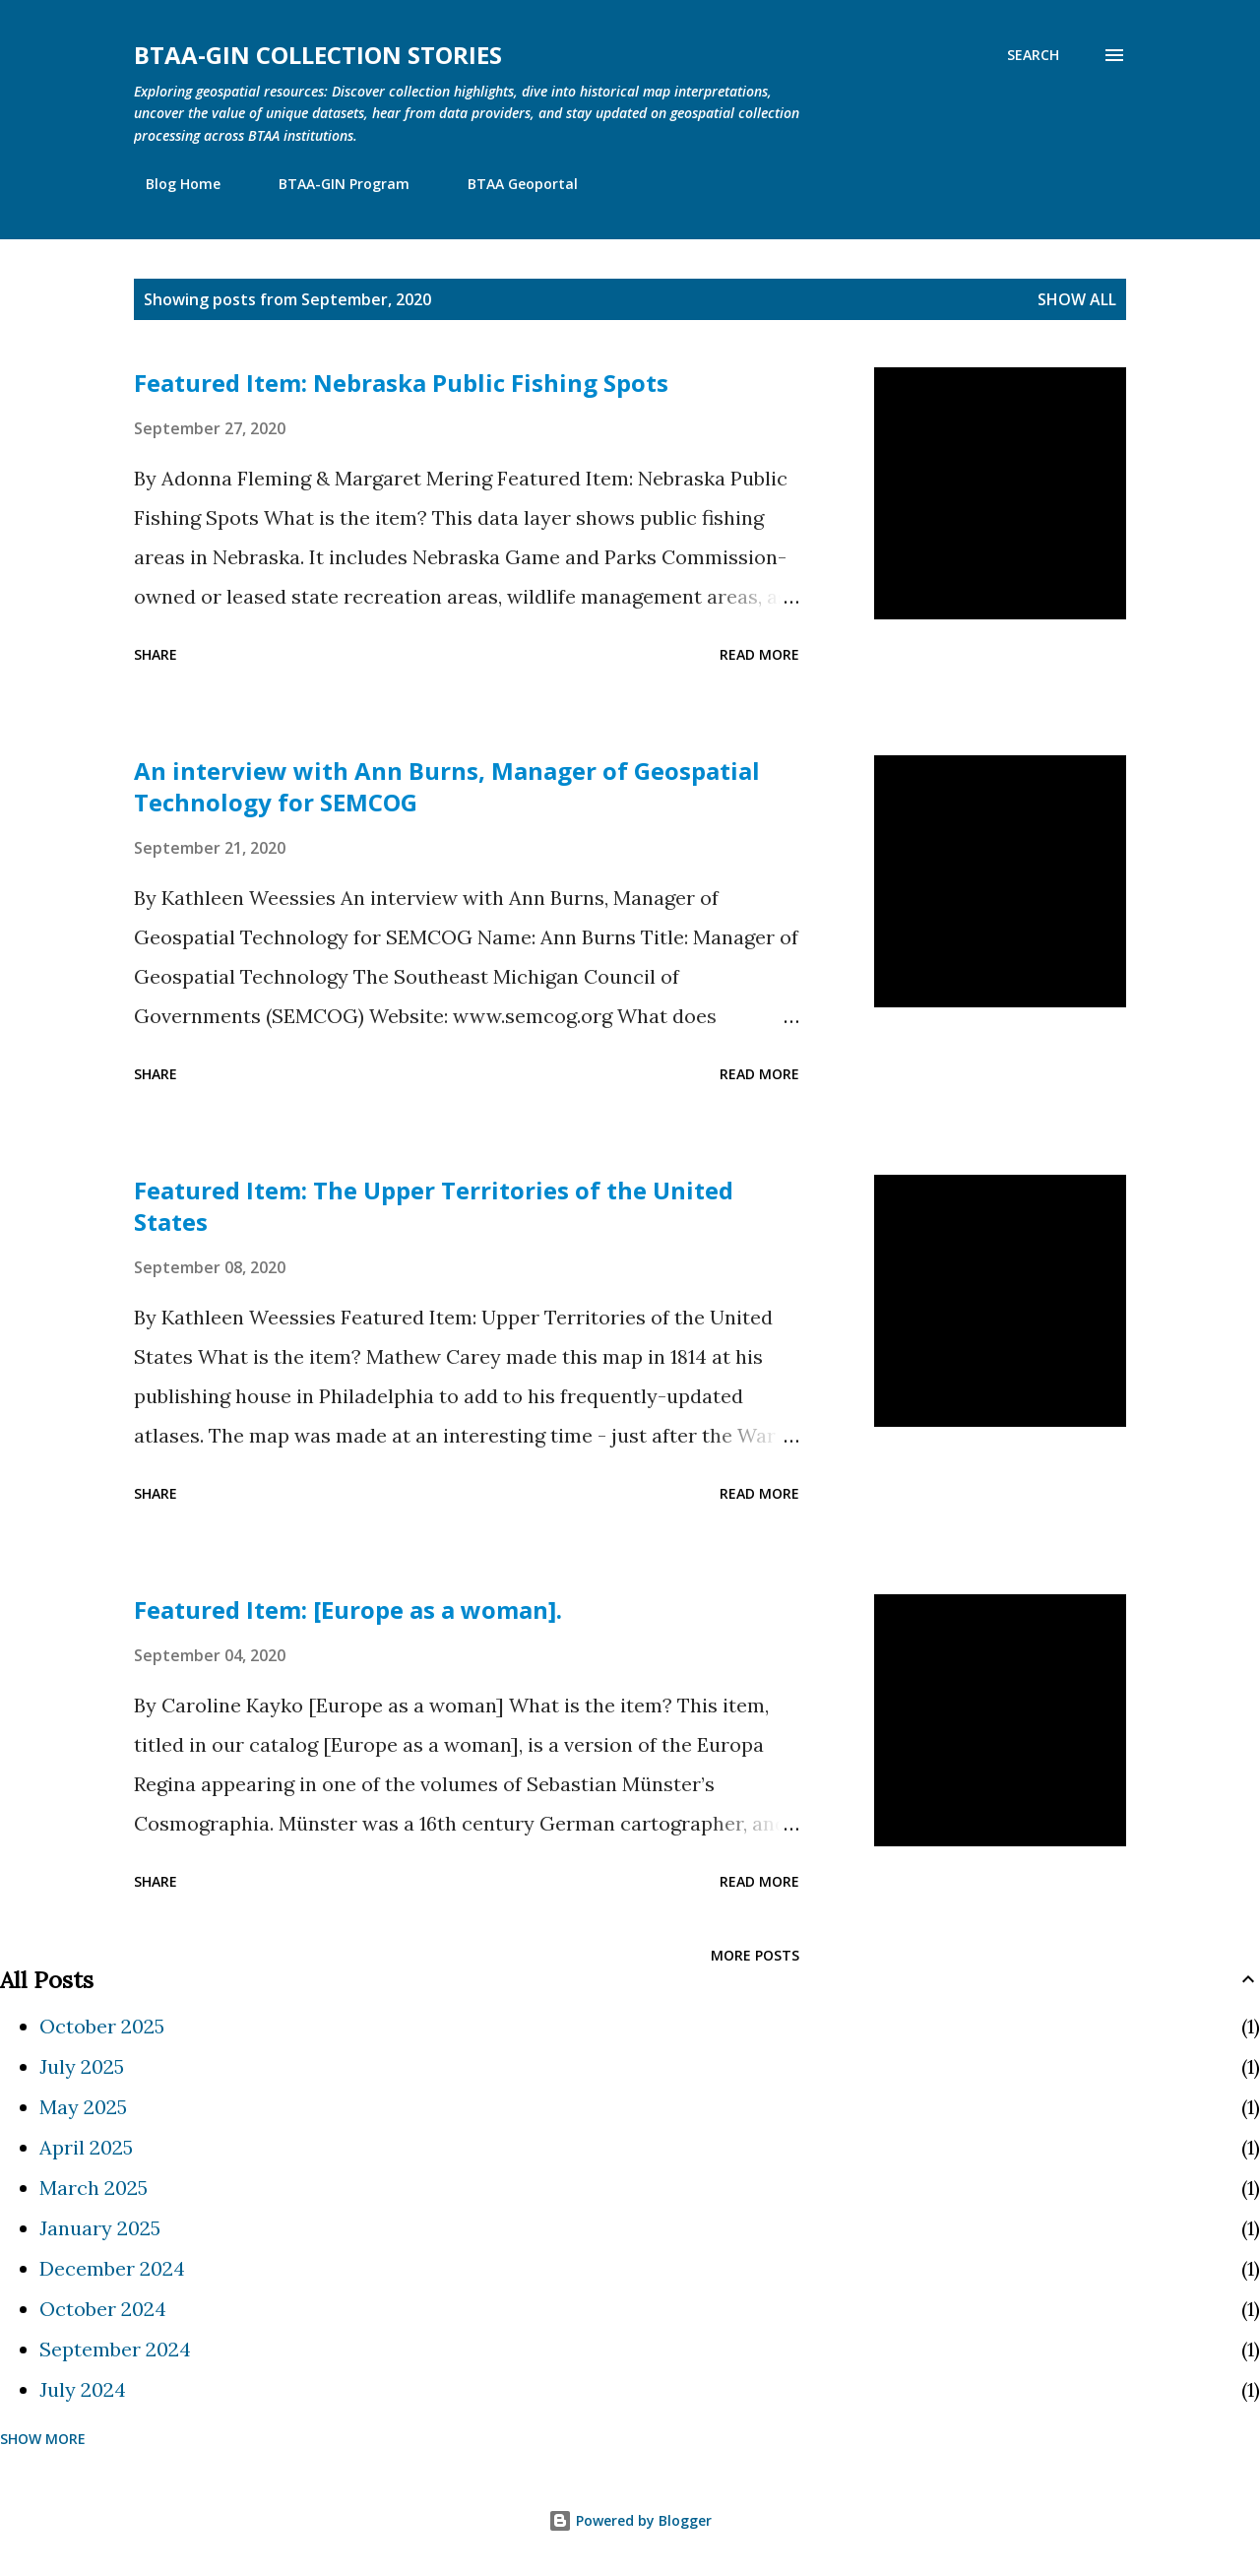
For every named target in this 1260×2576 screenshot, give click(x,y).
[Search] (1033, 55)
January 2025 (99, 2228)
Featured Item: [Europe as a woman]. (348, 1609)
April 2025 (86, 2147)
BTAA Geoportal (511, 183)
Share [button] (155, 654)
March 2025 (93, 2187)
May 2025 (83, 2106)
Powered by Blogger (630, 2520)
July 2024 (82, 2389)
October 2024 (102, 2308)
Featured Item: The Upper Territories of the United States (433, 1206)
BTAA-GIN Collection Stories (318, 54)
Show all (1077, 299)
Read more (759, 654)
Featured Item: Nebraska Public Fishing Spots (401, 382)
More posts (755, 1955)
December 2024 (112, 2268)
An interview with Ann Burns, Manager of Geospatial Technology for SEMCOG (447, 786)
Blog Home (171, 183)
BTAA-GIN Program (332, 183)
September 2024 (115, 2349)
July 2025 (81, 2066)
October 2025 (101, 2026)
